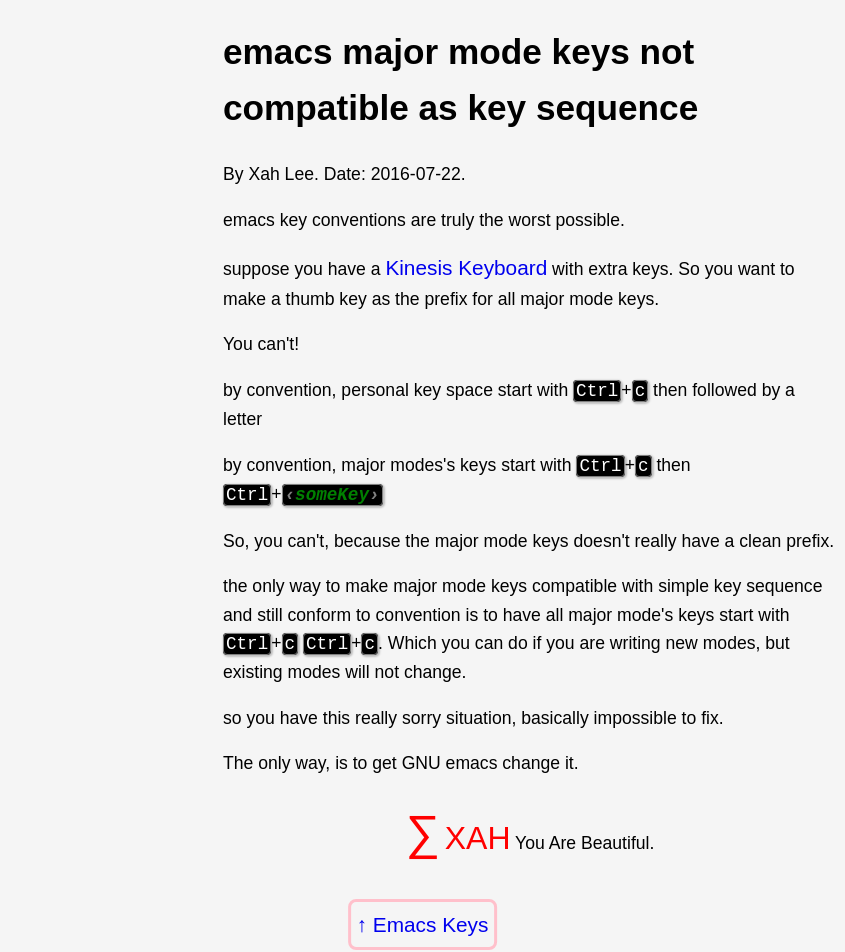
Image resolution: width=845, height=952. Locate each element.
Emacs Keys (431, 924)
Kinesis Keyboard (466, 267)
